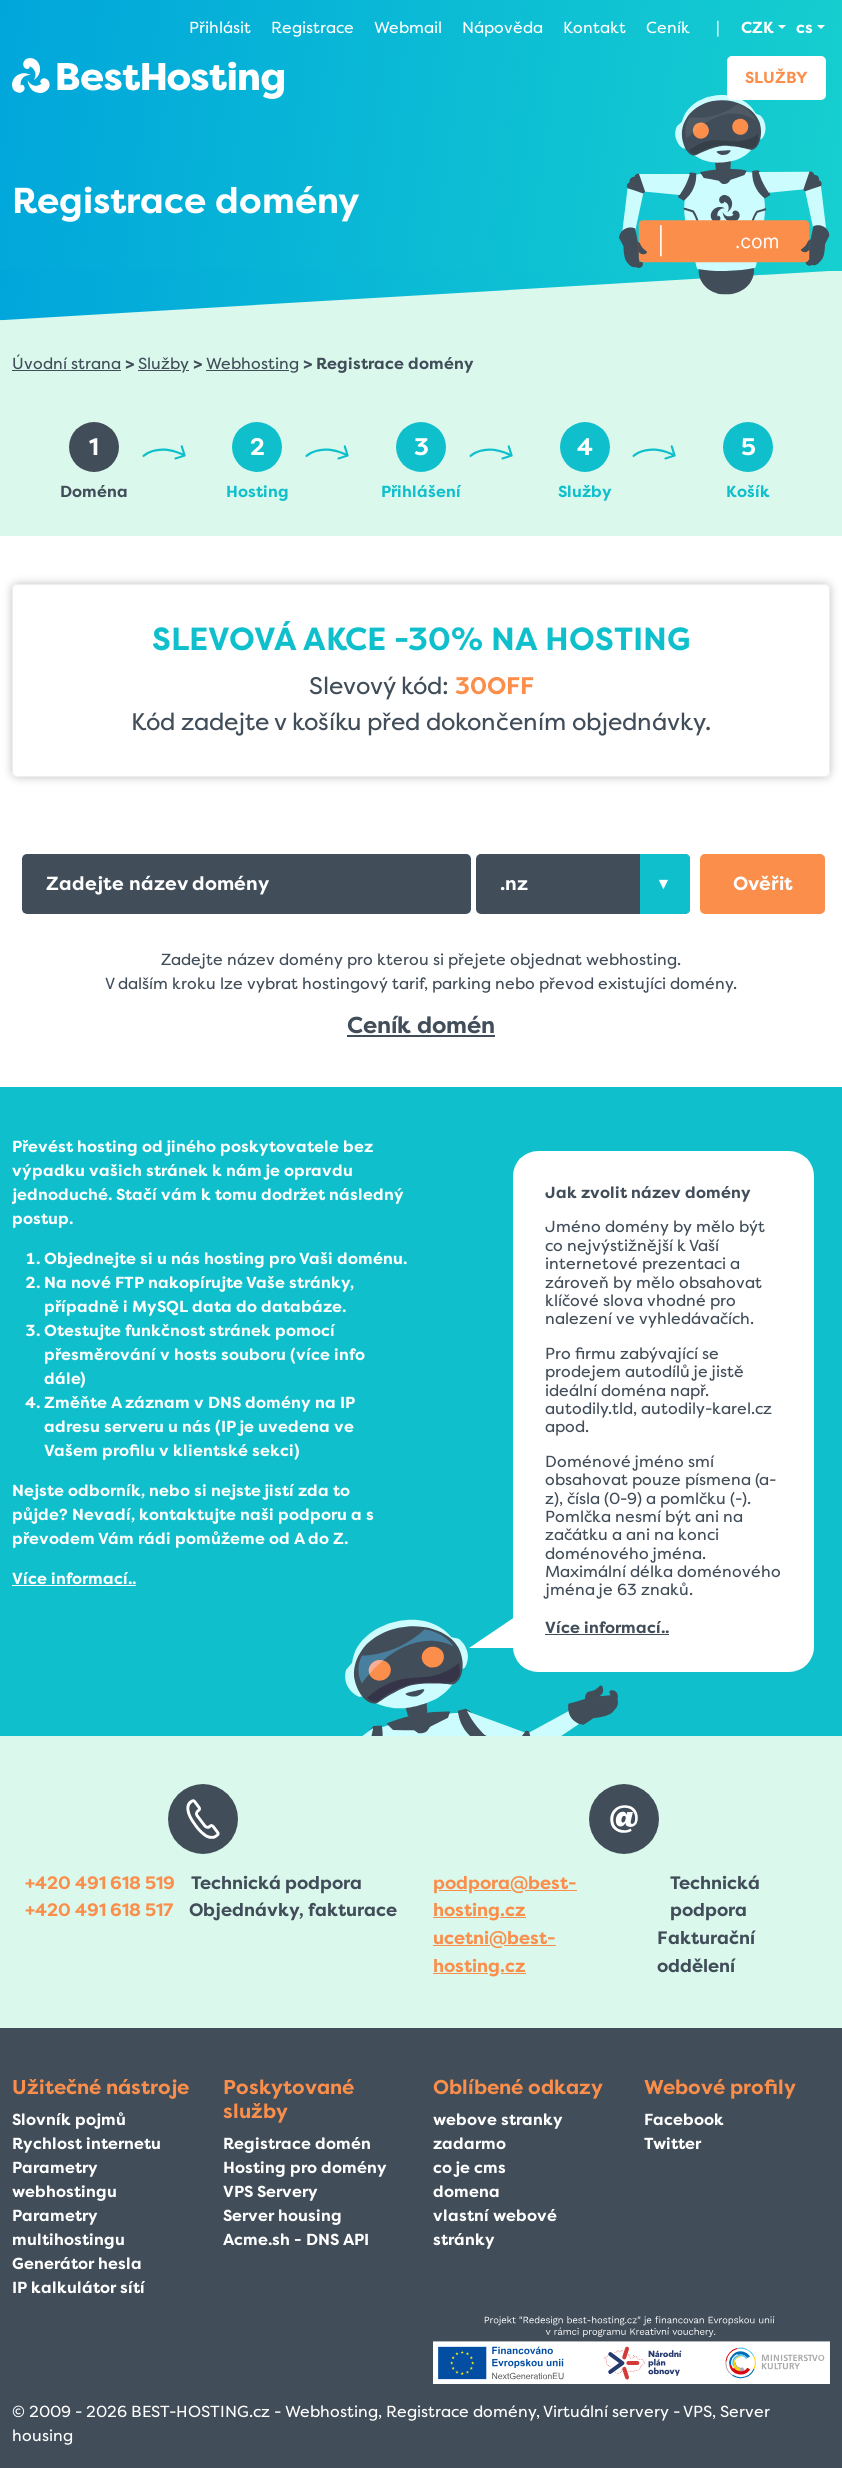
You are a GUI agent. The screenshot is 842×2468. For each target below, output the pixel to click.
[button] (762, 884)
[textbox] (583, 884)
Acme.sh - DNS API (296, 2239)
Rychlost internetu (86, 2143)
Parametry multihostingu (68, 2227)
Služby (776, 77)
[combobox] (583, 884)
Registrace (312, 27)
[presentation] (665, 884)
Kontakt (594, 27)
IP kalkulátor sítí (78, 2287)
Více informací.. (74, 1578)
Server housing (282, 2215)
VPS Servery (270, 2191)
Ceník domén (421, 1025)
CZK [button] (757, 27)
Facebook (684, 2119)
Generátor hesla (77, 2263)
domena (466, 2191)
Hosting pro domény (305, 2167)
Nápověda (502, 27)
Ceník (668, 27)
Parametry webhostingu (64, 2179)
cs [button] (804, 27)
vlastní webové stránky (495, 2227)
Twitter (672, 2143)
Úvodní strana (66, 363)
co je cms (469, 2167)
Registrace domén (297, 2143)
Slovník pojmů (69, 2119)
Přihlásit (220, 27)
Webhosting (252, 363)
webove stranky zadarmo (498, 2131)
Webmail (408, 27)
